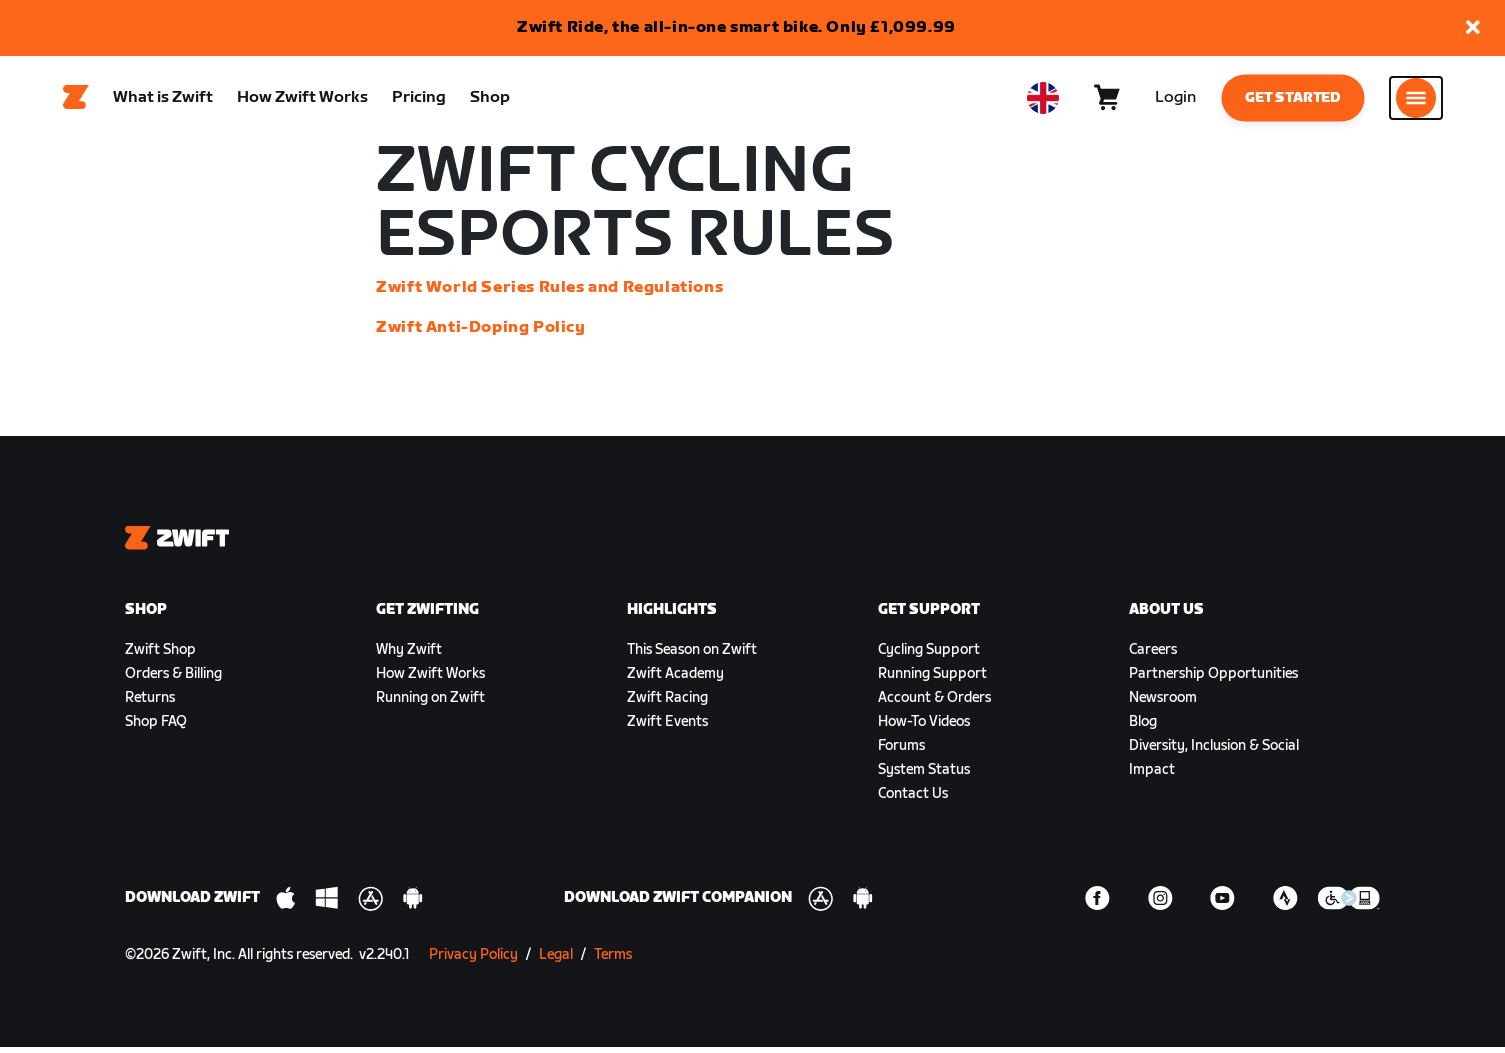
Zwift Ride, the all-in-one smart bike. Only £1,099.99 (736, 27)
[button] (1473, 28)
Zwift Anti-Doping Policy (480, 333)
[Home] (76, 101)
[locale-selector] (1043, 101)
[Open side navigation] (1416, 101)
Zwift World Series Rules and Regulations (549, 293)
